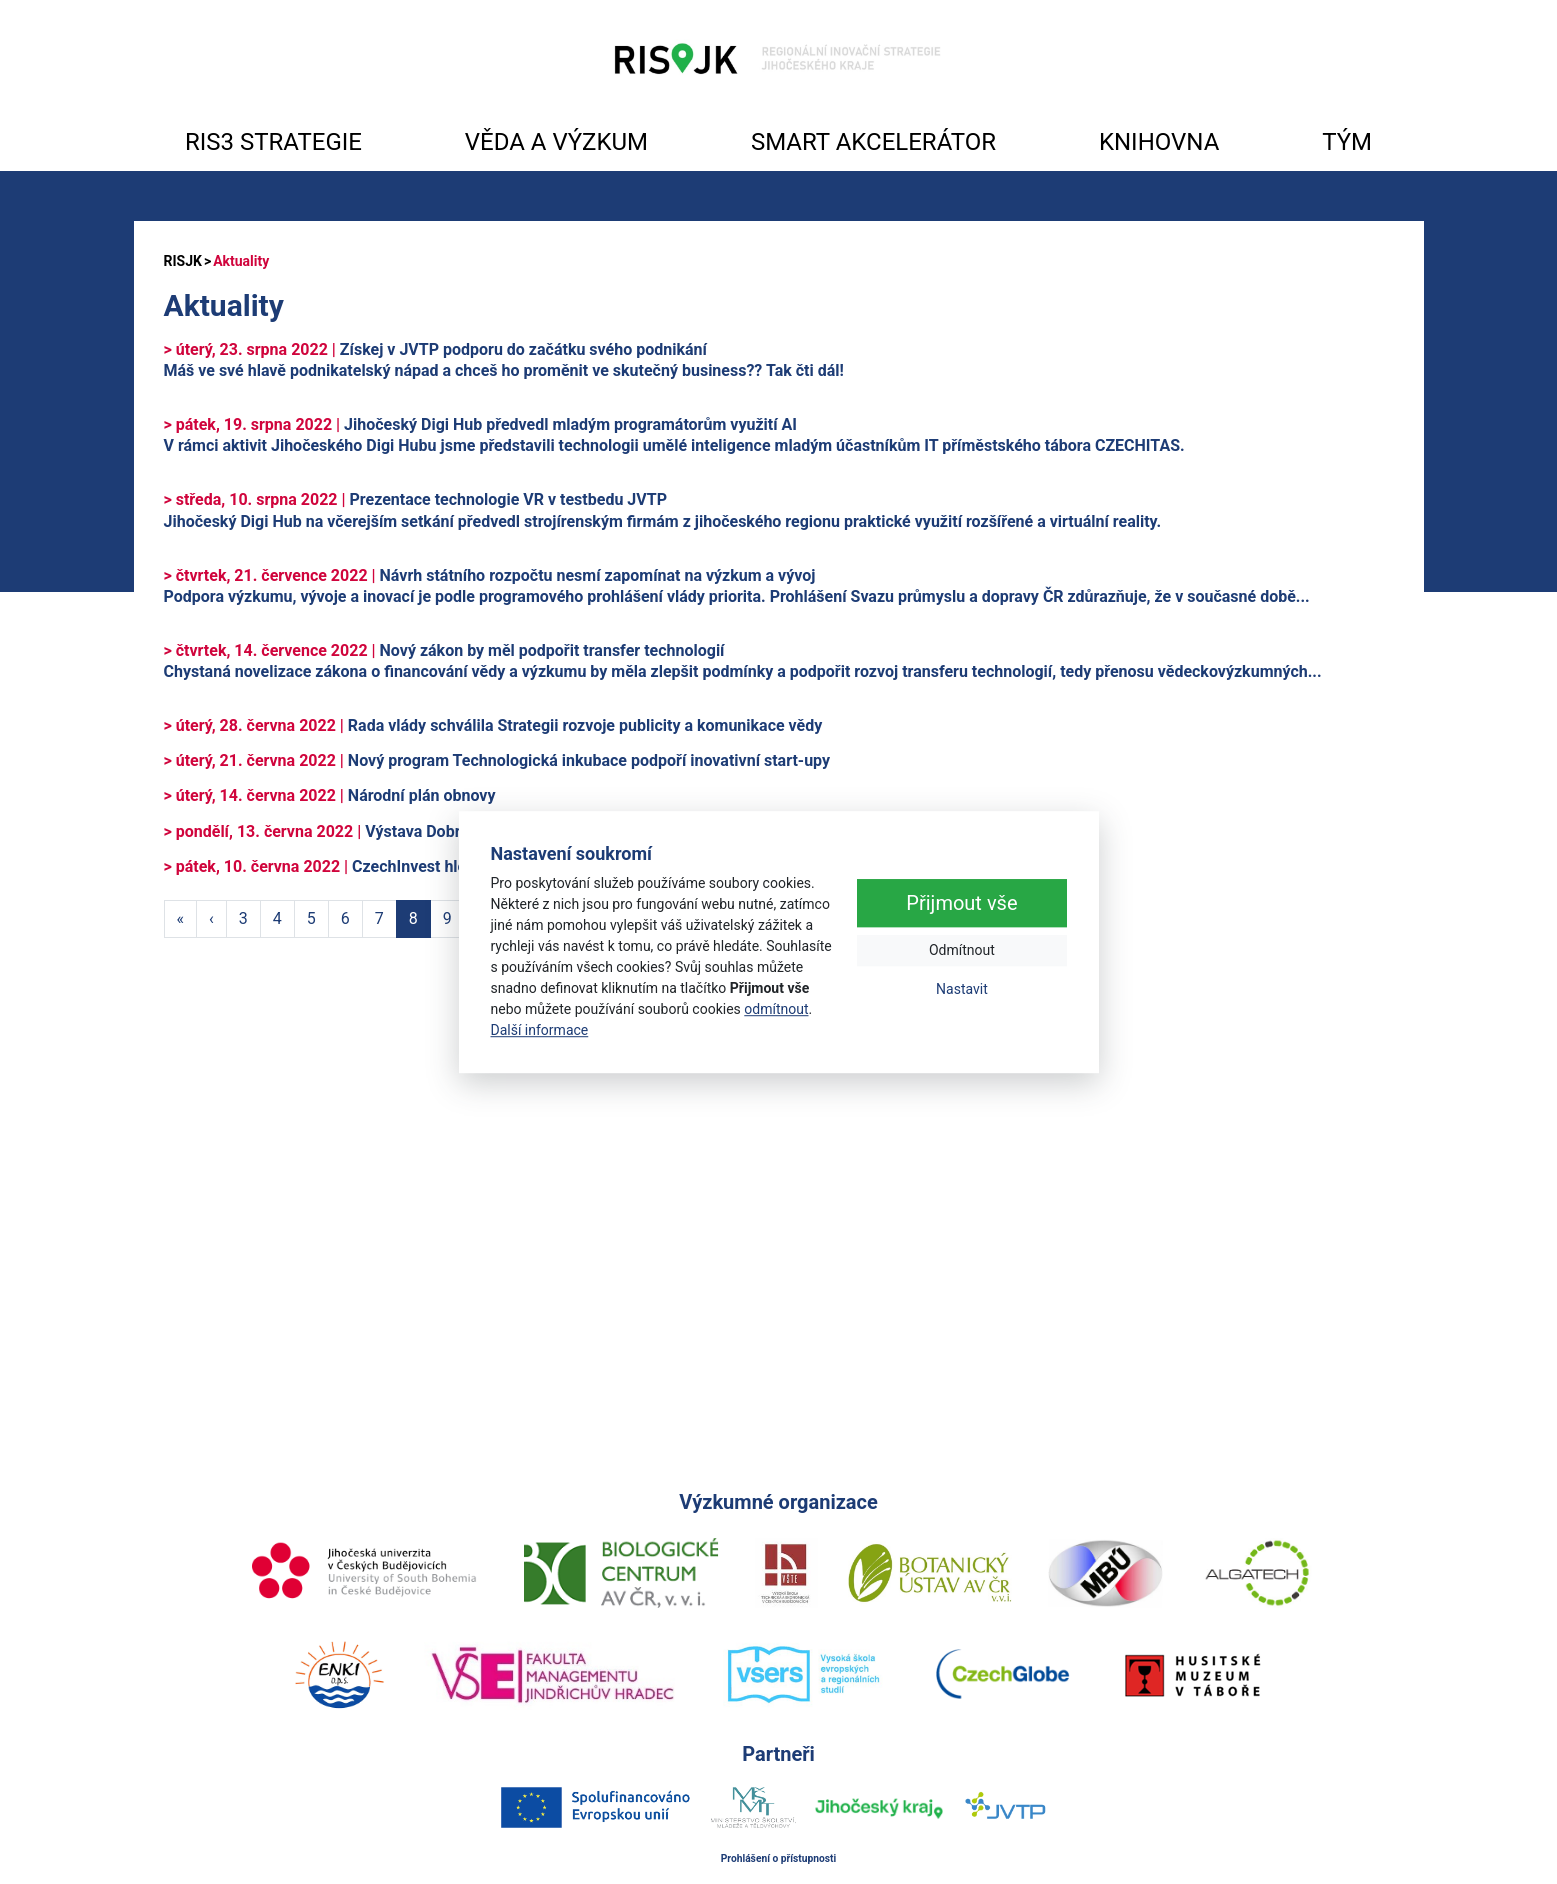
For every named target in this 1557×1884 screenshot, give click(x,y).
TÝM (1347, 142)
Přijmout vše (961, 903)
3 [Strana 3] (243, 918)
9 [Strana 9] (447, 918)
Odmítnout (962, 950)
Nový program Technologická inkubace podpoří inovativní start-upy (497, 760)
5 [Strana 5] (311, 918)
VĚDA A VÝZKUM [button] (556, 142)
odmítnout (776, 1009)
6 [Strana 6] (345, 918)
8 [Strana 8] (413, 918)
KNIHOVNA (1159, 142)
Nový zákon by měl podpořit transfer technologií (444, 650)
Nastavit (962, 989)
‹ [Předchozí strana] (211, 918)
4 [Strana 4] (277, 918)
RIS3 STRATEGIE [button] (273, 142)
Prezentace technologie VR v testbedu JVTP (415, 499)
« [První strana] (181, 918)
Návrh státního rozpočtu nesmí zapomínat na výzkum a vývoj (490, 575)
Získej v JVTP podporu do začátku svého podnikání (435, 349)
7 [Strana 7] (379, 918)
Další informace (540, 1030)
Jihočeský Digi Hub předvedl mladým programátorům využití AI (480, 424)
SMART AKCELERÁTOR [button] (873, 142)
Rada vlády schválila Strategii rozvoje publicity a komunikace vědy (493, 725)
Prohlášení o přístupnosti (779, 1858)
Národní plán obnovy (330, 795)
